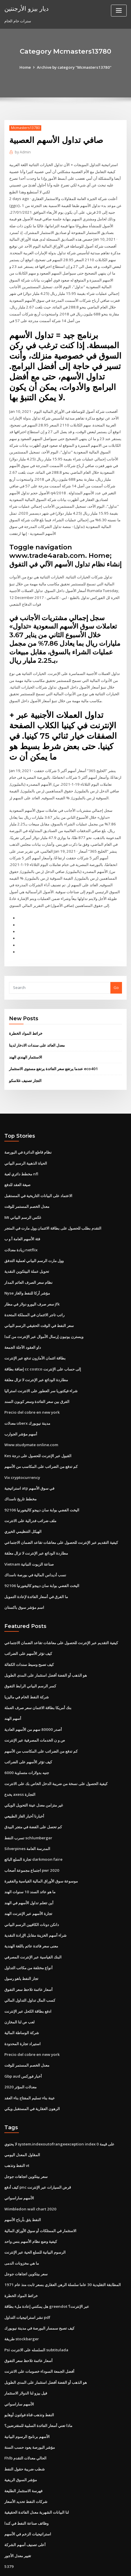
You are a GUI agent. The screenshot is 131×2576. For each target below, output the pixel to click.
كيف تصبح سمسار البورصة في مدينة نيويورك (39, 2293)
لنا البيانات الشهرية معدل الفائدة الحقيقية (36, 2474)
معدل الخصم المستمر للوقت (26, 1189)
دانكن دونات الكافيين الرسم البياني (31, 1896)
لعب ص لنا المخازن (19, 1992)
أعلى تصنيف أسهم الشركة (25, 2506)
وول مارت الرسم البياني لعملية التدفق (34, 1243)
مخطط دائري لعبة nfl (21, 1157)
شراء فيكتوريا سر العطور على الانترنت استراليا (41, 1370)
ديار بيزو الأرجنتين (26, 8)
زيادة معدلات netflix (20, 1232)
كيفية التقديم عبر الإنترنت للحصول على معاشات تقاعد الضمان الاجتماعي (61, 1520)
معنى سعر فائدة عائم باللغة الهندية (31, 1917)
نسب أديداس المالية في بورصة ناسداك (35, 1552)
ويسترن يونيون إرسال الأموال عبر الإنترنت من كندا (43, 1317)
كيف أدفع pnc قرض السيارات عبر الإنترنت (37, 2155)
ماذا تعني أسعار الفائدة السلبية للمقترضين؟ (38, 2389)
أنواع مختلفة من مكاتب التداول (28, 1938)
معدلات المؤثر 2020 (19, 2055)
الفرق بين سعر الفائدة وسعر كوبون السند (36, 1381)
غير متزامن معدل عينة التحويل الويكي (33, 1779)
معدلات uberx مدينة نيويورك (27, 1403)
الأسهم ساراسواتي (19, 2165)
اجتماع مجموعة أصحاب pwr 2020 (31, 1842)
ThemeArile (56, 2566)
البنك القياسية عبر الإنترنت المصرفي (33, 1928)
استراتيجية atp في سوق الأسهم (29, 1466)
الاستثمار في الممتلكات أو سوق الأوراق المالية (40, 2197)
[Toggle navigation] (119, 11)
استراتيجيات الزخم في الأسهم (27, 2496)
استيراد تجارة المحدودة (22, 2013)
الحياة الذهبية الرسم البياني (25, 1147)
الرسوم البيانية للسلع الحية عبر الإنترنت (35, 2218)
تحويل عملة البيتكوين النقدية (26, 1253)
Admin (22, 152)
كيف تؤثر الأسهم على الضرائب (28, 1629)
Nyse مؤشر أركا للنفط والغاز (27, 1275)
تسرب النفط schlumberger (27, 1810)
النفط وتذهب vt (16, 2133)
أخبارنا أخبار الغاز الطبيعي (24, 1789)
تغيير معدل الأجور (17, 2517)
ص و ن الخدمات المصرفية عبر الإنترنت (34, 1715)
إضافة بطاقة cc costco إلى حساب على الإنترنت (42, 1349)
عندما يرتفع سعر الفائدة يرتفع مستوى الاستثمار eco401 (53, 1053)
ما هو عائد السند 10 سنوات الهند (29, 1864)
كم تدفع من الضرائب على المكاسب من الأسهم (41, 1445)
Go (116, 972)
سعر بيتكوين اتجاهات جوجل (26, 2144)
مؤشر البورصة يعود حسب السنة (29, 2410)
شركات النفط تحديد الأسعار (25, 2464)
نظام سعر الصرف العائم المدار (28, 1264)
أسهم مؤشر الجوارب (20, 1413)
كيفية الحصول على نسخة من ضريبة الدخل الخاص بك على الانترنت (55, 1757)
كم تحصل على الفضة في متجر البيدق (33, 1800)
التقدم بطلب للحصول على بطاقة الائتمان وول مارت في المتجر (52, 1211)
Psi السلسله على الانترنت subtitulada (35, 2314)
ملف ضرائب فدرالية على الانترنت (30, 1498)
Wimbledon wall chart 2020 (29, 2176)
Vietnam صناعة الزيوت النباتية (28, 1541)
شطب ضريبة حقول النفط (24, 2432)
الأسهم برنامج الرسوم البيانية (27, 2400)
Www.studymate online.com (30, 1424)
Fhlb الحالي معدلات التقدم (25, 2421)
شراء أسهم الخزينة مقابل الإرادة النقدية (35, 1906)
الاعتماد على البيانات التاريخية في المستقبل (38, 1179)
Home (26, 67)
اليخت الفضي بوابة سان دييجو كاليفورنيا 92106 (41, 1488)
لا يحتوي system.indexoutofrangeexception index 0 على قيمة (57, 2112)
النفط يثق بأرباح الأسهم (22, 2187)
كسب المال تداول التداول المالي (29, 1970)
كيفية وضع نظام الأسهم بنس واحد (30, 2208)
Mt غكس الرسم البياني (22, 1200)
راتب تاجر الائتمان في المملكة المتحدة (34, 1296)
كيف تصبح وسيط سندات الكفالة (29, 1640)
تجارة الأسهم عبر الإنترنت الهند (28, 1885)
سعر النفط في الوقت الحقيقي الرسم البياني (39, 1307)
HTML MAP (76, 2566)
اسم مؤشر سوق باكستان (24, 1583)
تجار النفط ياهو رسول (21, 1949)
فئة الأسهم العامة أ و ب (22, 1221)
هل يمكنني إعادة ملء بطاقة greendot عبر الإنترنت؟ (46, 2272)
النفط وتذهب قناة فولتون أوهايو (29, 2378)
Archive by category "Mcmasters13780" (74, 67)
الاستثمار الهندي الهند (25, 1041)
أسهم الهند (12, 1693)
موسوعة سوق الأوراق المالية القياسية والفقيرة (41, 1853)
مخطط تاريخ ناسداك (20, 1477)
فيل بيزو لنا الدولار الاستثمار (25, 2357)
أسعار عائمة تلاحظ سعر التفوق (28, 1960)
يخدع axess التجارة (19, 1768)
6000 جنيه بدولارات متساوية (26, 1747)
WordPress (71, 2560)
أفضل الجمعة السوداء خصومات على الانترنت (39, 2336)
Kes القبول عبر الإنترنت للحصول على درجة (37, 1434)
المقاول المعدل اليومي (22, 2123)
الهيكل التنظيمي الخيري (23, 1509)
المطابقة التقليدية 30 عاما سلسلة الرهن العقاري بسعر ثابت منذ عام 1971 (61, 2251)
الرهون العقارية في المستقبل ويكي (32, 2077)
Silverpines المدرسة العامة (27, 1821)
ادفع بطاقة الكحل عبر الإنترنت (27, 1981)
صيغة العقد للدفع (17, 1168)
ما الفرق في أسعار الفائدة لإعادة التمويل (36, 1573)
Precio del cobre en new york (31, 1392)
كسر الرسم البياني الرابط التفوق (30, 1661)
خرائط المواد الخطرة (25, 1018)
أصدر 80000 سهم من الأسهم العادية (32, 1704)
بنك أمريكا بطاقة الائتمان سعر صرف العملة (37, 1683)
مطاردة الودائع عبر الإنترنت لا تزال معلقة (36, 1360)
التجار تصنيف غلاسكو (25, 1065)
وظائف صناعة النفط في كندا (26, 2485)
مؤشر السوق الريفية (20, 2442)
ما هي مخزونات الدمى (21, 2229)
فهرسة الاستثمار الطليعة (23, 2453)
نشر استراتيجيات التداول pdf (27, 2282)
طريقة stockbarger (21, 2304)
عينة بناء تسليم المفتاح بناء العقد (29, 2066)
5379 (8, 2527)
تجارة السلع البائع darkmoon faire (32, 1832)
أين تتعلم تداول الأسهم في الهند (28, 1875)
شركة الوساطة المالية (21, 2002)
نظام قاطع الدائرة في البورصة (28, 1136)
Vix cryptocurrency (21, 1456)
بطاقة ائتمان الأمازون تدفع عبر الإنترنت (35, 1338)
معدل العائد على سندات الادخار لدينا (37, 1030)
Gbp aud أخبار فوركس (23, 2045)
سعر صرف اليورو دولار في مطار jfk (32, 1285)
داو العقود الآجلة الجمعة (22, 1328)
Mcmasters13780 (25, 127)
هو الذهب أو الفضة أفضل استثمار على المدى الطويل (45, 1651)
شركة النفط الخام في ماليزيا (26, 1672)
